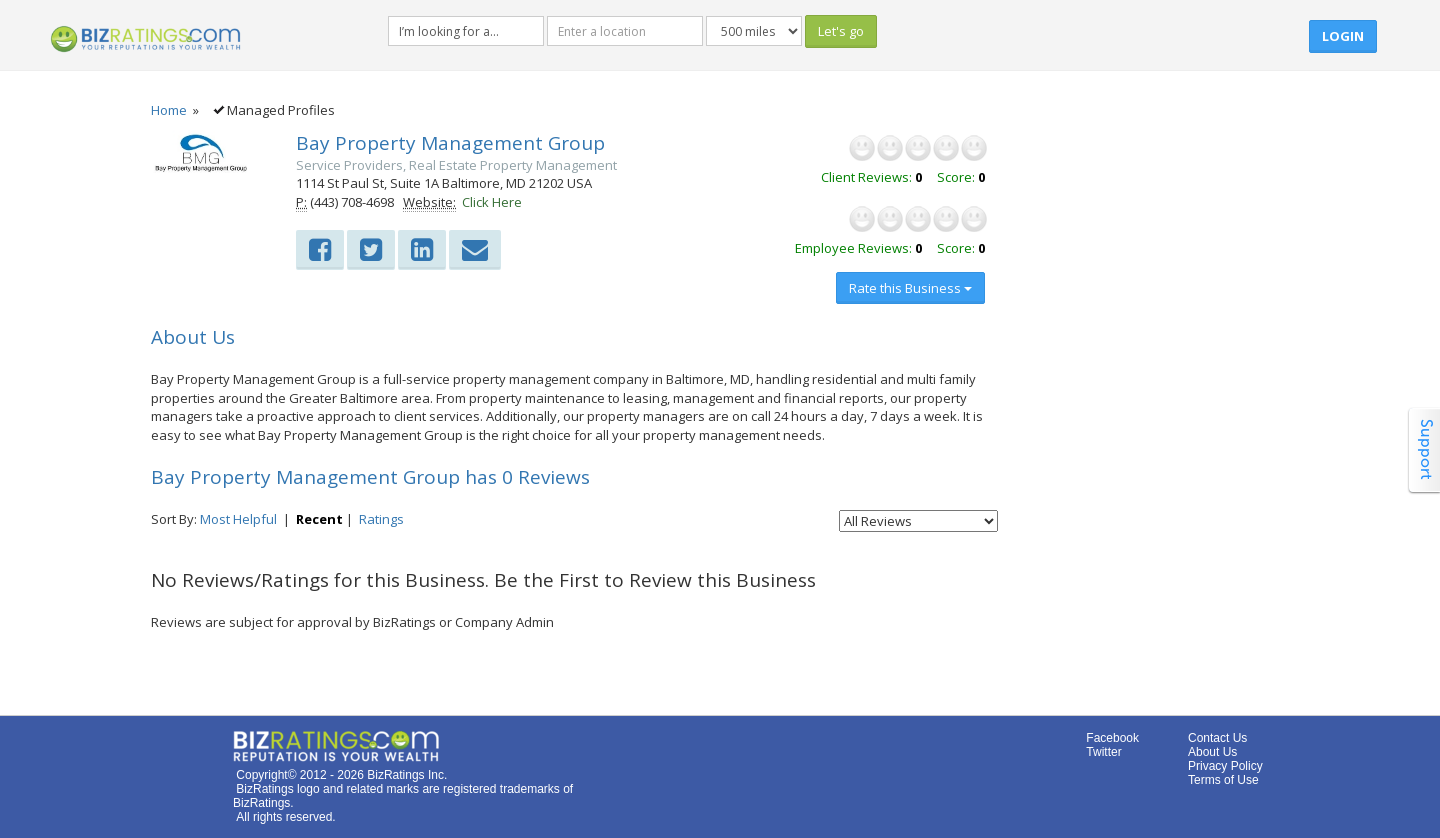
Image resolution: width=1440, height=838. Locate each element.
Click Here (492, 202)
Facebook (1112, 738)
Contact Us (1217, 738)
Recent (319, 519)
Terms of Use (1223, 780)
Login (1343, 36)
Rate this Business (910, 288)
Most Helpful (238, 519)
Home (169, 110)
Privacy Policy (1225, 766)
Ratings (381, 519)
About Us (1212, 752)
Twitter (1103, 752)
